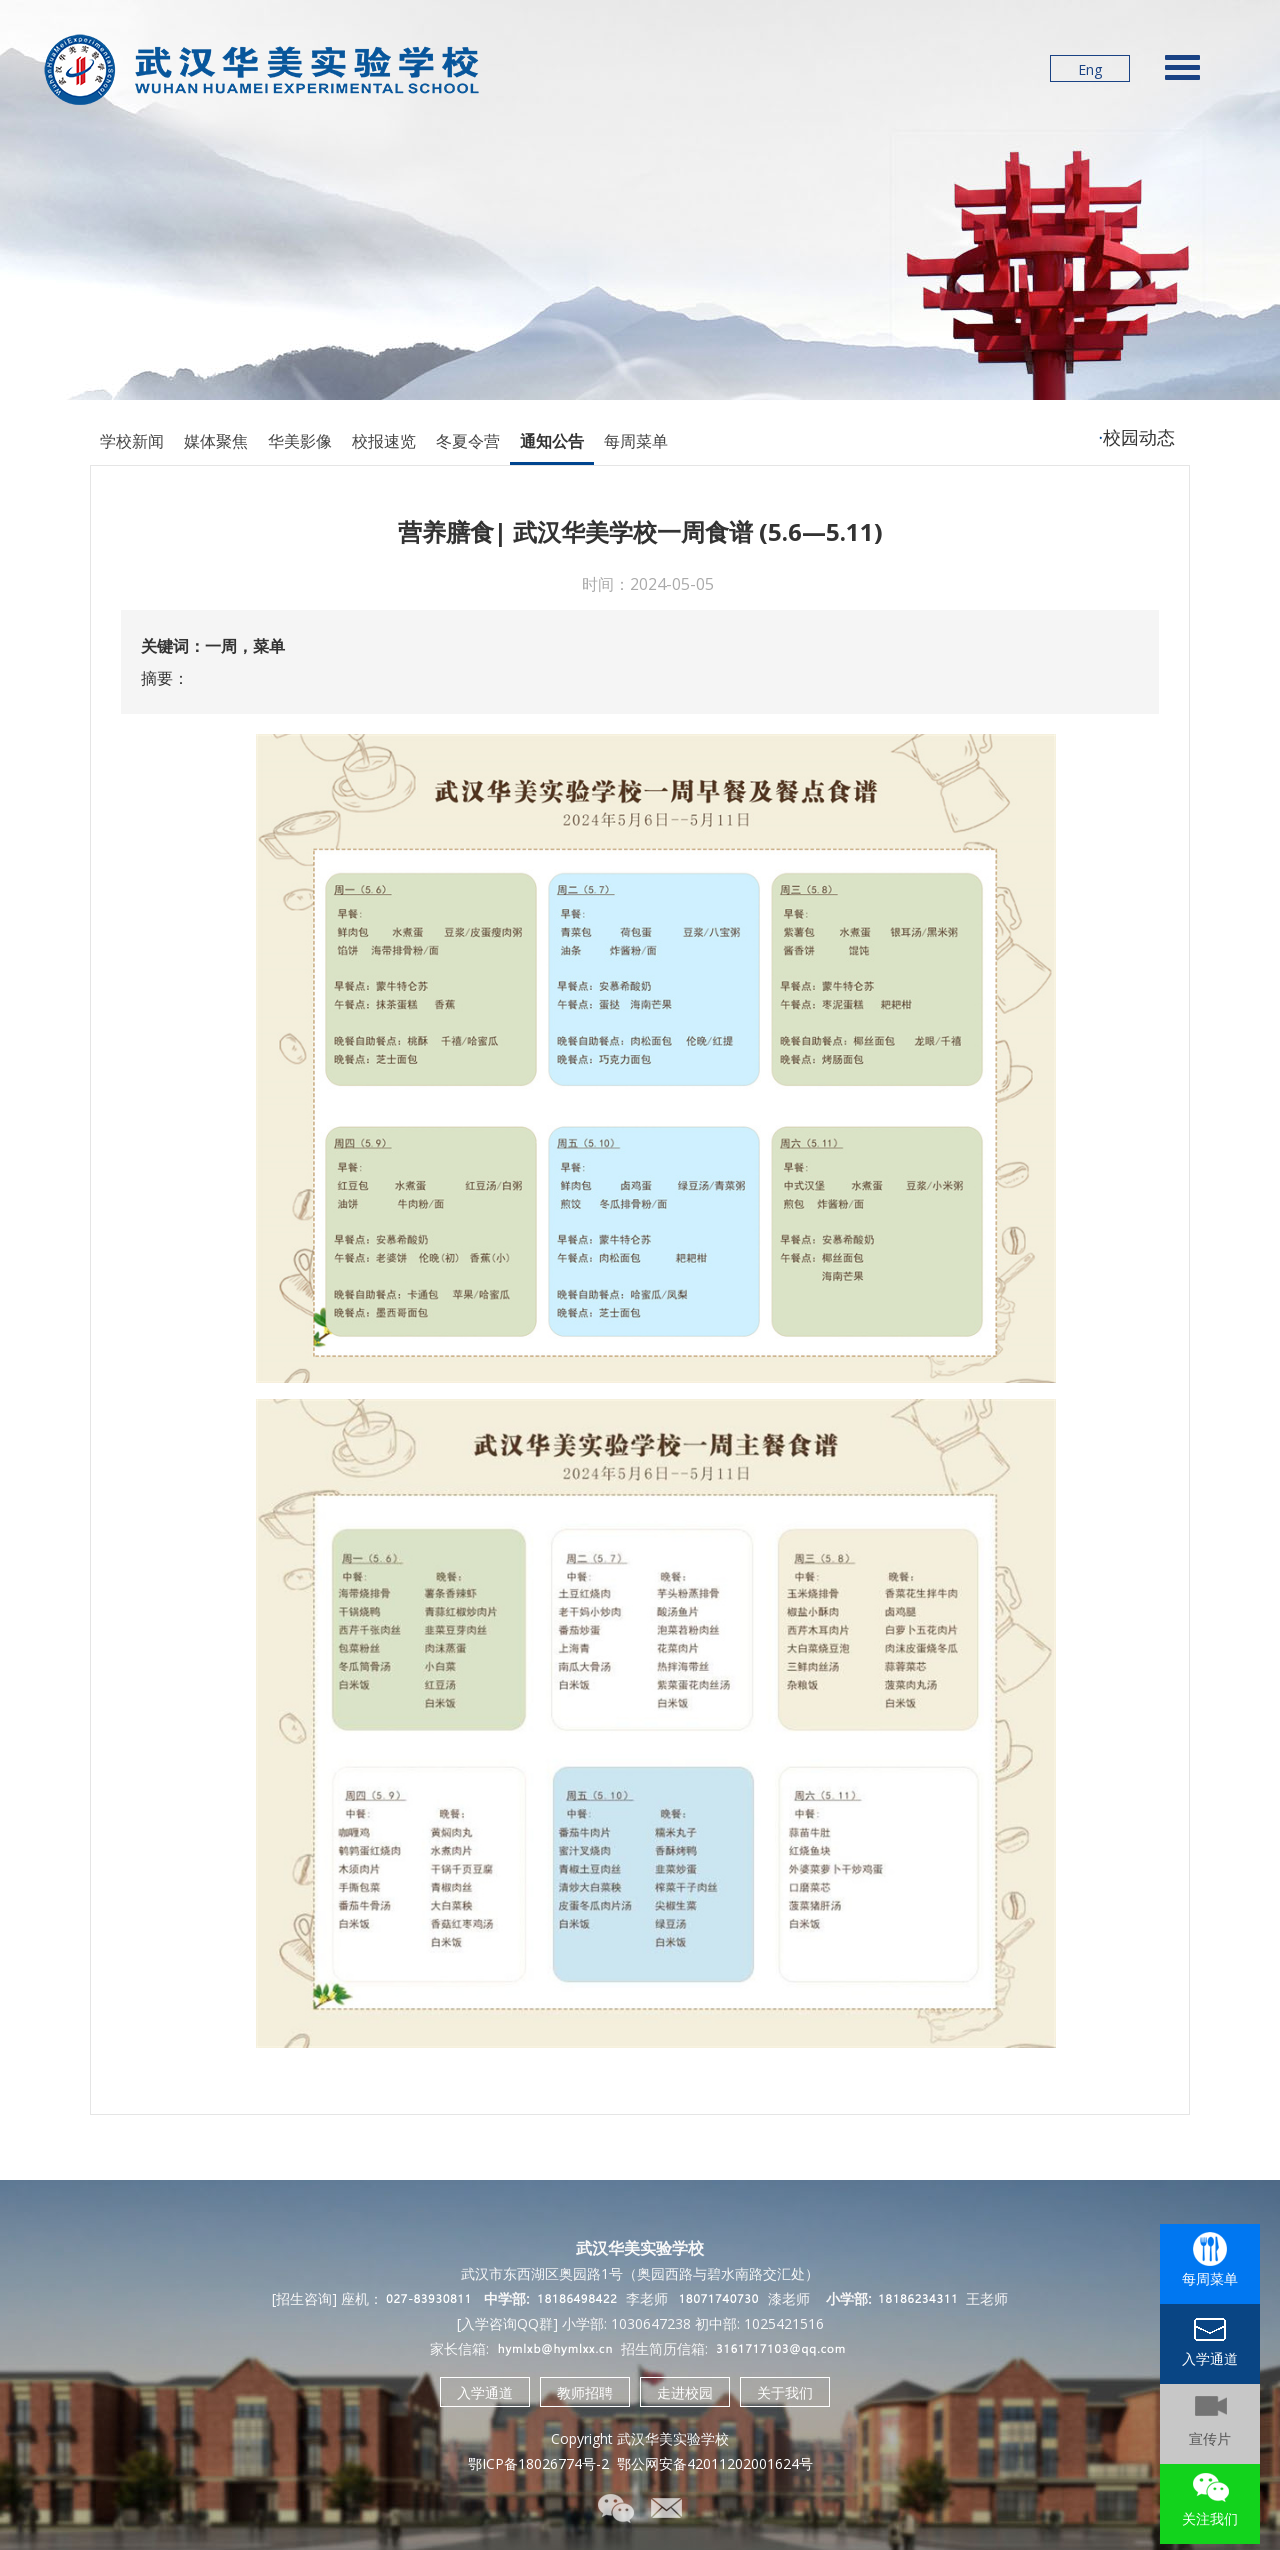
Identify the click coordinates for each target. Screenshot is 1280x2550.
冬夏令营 (468, 441)
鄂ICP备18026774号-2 (538, 2463)
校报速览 (384, 441)
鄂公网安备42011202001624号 (715, 2463)
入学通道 (485, 2392)
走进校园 (685, 2392)
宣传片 (1210, 2438)
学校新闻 (132, 441)
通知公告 (552, 441)
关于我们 (785, 2392)
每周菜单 (636, 441)
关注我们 (1210, 2518)
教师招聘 (585, 2392)
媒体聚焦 (216, 441)
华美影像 (300, 441)
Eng (1090, 69)
